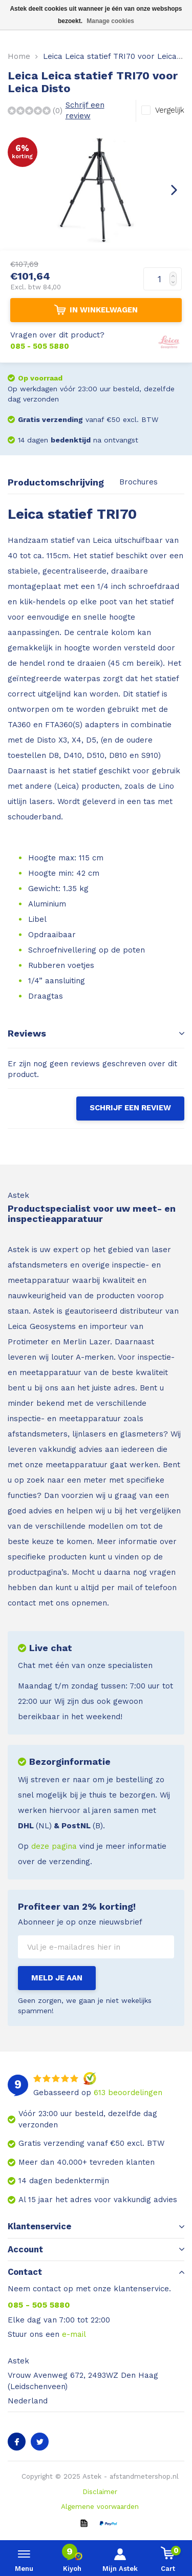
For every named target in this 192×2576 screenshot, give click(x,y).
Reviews (96, 1033)
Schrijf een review (85, 110)
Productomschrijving (56, 482)
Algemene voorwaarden (100, 2506)
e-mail (74, 2334)
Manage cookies (110, 21)
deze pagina (54, 1846)
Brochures (138, 482)
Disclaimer (99, 2491)
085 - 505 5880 (39, 2305)
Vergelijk (169, 110)
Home (19, 56)
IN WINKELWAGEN (96, 310)
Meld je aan (56, 1977)
